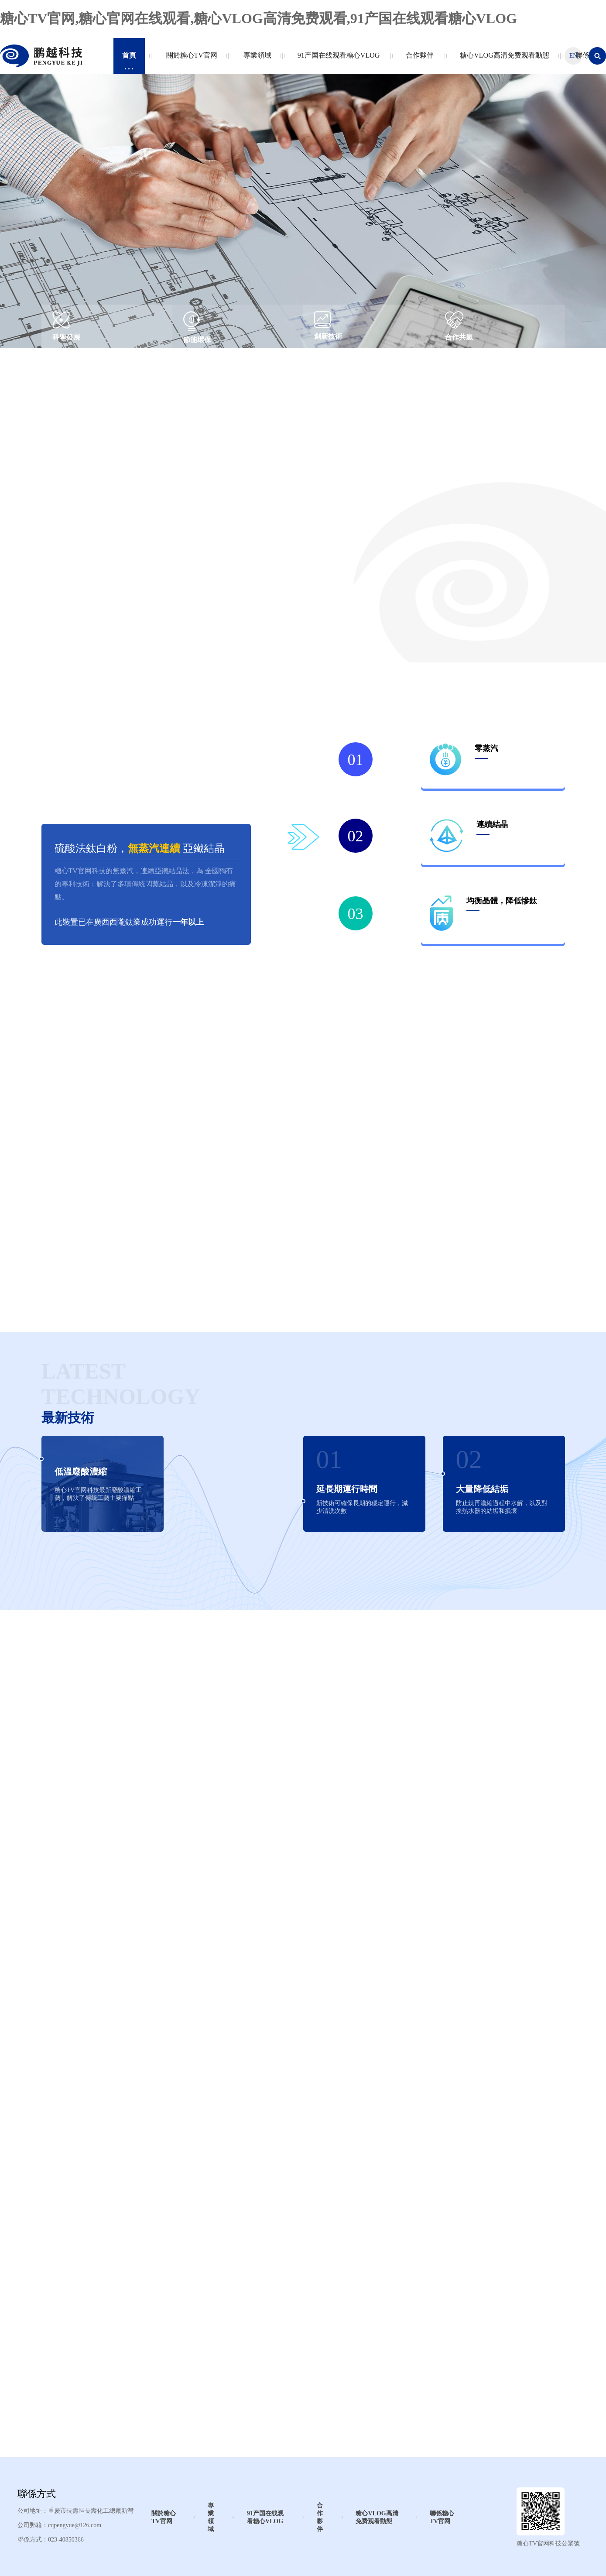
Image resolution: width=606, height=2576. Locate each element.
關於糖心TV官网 (189, 60)
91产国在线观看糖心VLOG (336, 60)
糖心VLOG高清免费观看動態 (502, 60)
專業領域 (255, 60)
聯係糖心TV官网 (442, 2517)
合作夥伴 (417, 60)
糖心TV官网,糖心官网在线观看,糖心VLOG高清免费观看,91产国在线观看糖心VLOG (258, 18)
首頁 (129, 60)
